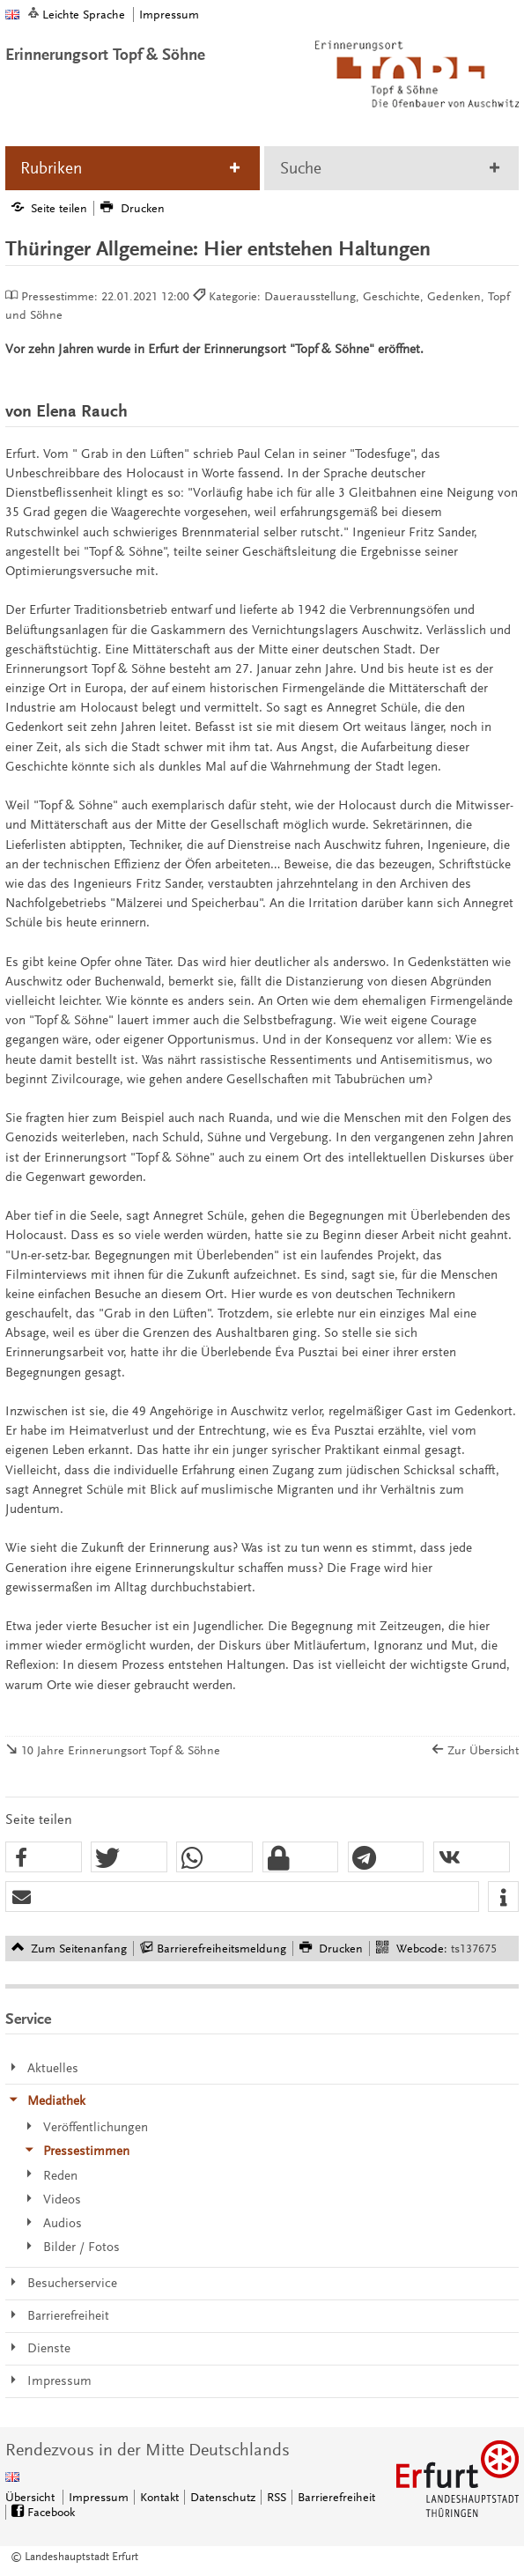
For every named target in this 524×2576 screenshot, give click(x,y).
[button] (43, 1857)
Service (28, 2019)
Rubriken (51, 168)
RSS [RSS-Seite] (276, 2497)
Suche (300, 168)
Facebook (51, 2512)
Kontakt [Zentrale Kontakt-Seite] (159, 2497)
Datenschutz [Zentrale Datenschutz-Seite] (222, 2497)
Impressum (169, 14)
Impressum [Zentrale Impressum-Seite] (99, 2497)
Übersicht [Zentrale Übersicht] (30, 2497)
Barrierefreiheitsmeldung (221, 1948)
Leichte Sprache (83, 14)
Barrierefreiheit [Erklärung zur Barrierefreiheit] (336, 2497)
